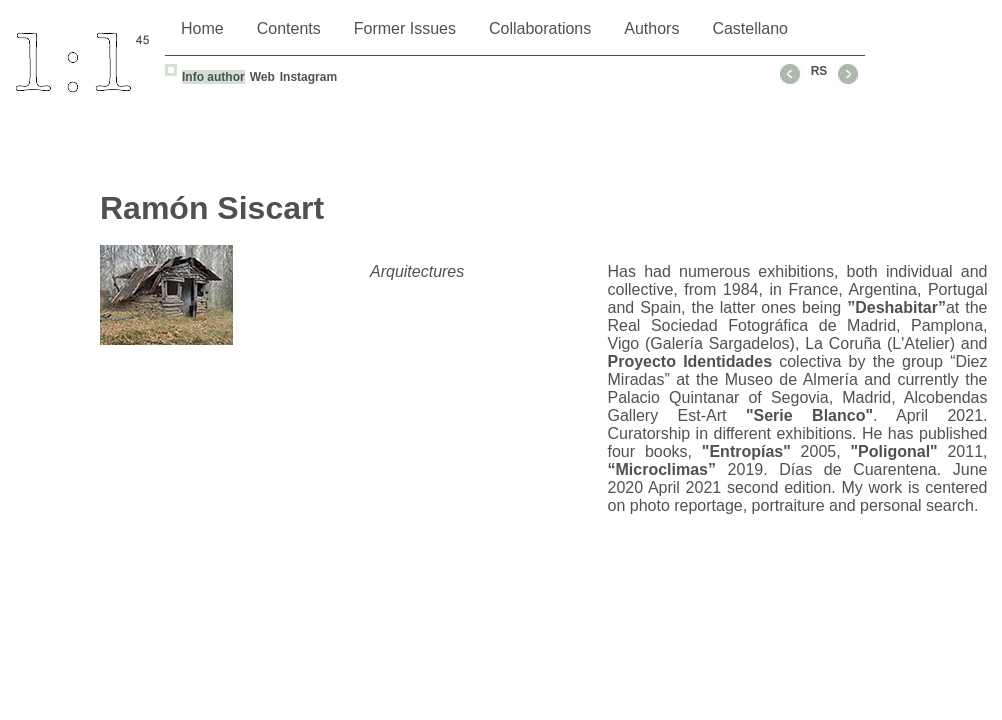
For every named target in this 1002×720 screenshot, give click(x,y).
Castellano (750, 28)
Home (202, 28)
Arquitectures (417, 271)
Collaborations (540, 28)
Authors (651, 28)
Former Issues (405, 28)
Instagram (308, 77)
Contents (289, 28)
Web (262, 77)
